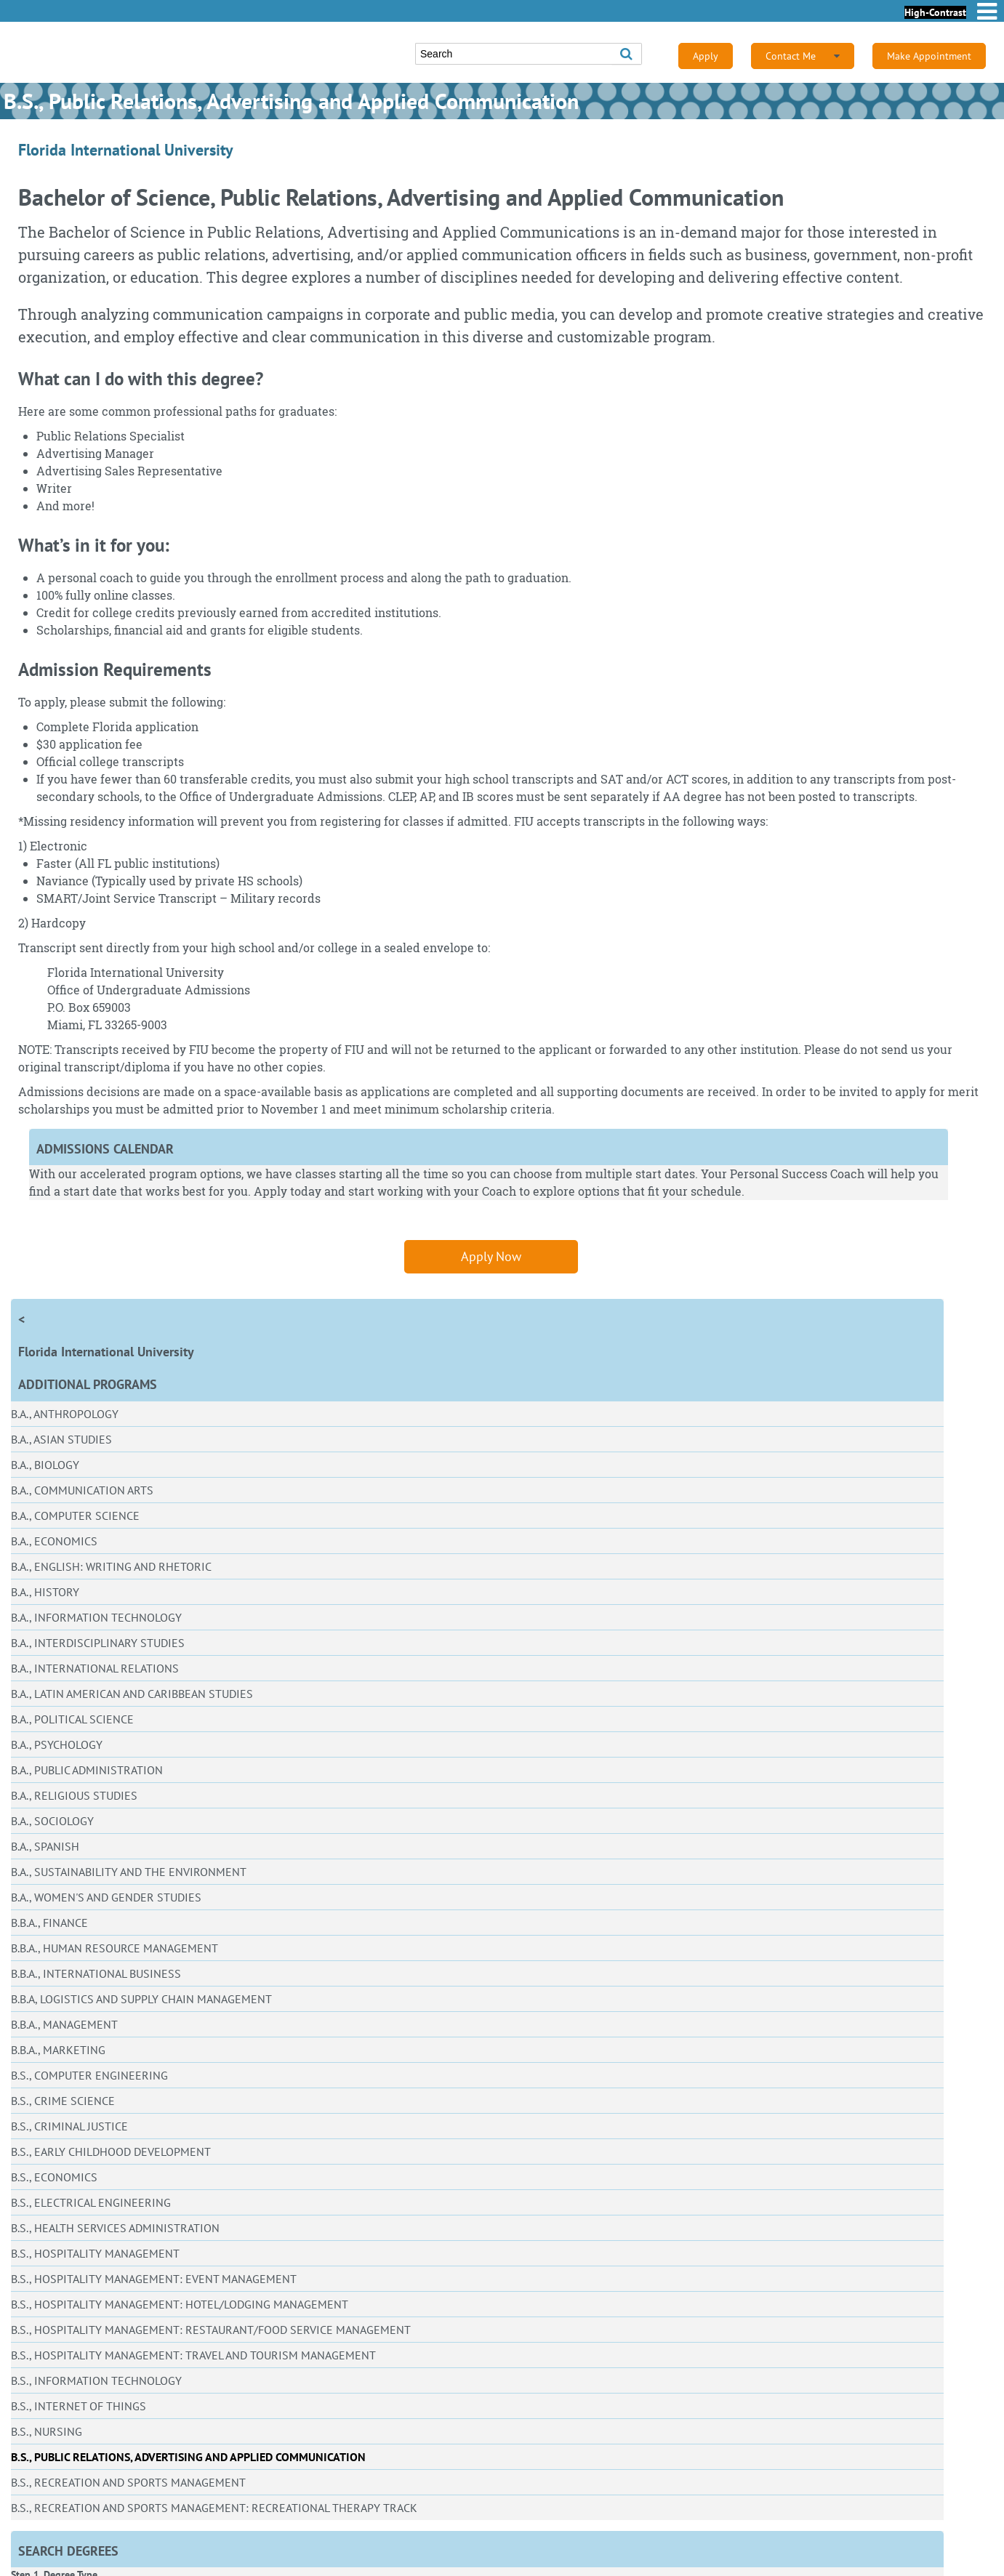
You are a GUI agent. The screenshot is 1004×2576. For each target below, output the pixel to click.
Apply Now (491, 1256)
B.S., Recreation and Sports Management (128, 2482)
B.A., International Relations (95, 1668)
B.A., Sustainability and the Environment (128, 1871)
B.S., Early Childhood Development (111, 2151)
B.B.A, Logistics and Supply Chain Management (141, 1999)
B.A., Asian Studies (61, 1439)
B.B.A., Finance (49, 1922)
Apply (705, 56)
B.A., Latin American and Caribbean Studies (132, 1693)
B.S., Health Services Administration (115, 2228)
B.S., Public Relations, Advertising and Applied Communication (188, 2457)
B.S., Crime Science (63, 2100)
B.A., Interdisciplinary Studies (98, 1642)
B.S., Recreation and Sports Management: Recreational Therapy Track (214, 2507)
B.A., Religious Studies (74, 1795)
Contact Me (803, 56)
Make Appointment (929, 56)
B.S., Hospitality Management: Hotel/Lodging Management (179, 2304)
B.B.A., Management (64, 2024)
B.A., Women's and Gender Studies (106, 1897)
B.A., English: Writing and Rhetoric (111, 1566)
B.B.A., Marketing (58, 2049)
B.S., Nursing (46, 2431)
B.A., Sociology (52, 1821)
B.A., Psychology (57, 1744)
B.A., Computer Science (75, 1515)
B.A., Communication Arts (82, 1490)
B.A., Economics (54, 1541)
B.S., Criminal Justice (69, 2126)
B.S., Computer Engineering (89, 2075)
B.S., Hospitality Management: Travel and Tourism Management (193, 2355)
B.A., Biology (45, 1464)
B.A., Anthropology (65, 1413)
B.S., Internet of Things (78, 2406)
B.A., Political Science (72, 1719)
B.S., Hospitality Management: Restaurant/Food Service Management (211, 2329)
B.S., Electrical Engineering (91, 2202)
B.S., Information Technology (96, 2380)
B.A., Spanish (45, 1846)
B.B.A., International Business (96, 1973)
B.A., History (45, 1592)
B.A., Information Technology (96, 1617)
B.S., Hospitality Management (95, 2253)
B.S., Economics (54, 2177)
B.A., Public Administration (87, 1770)
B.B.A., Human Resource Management (114, 1948)
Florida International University (106, 1351)
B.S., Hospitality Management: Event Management (154, 2278)
